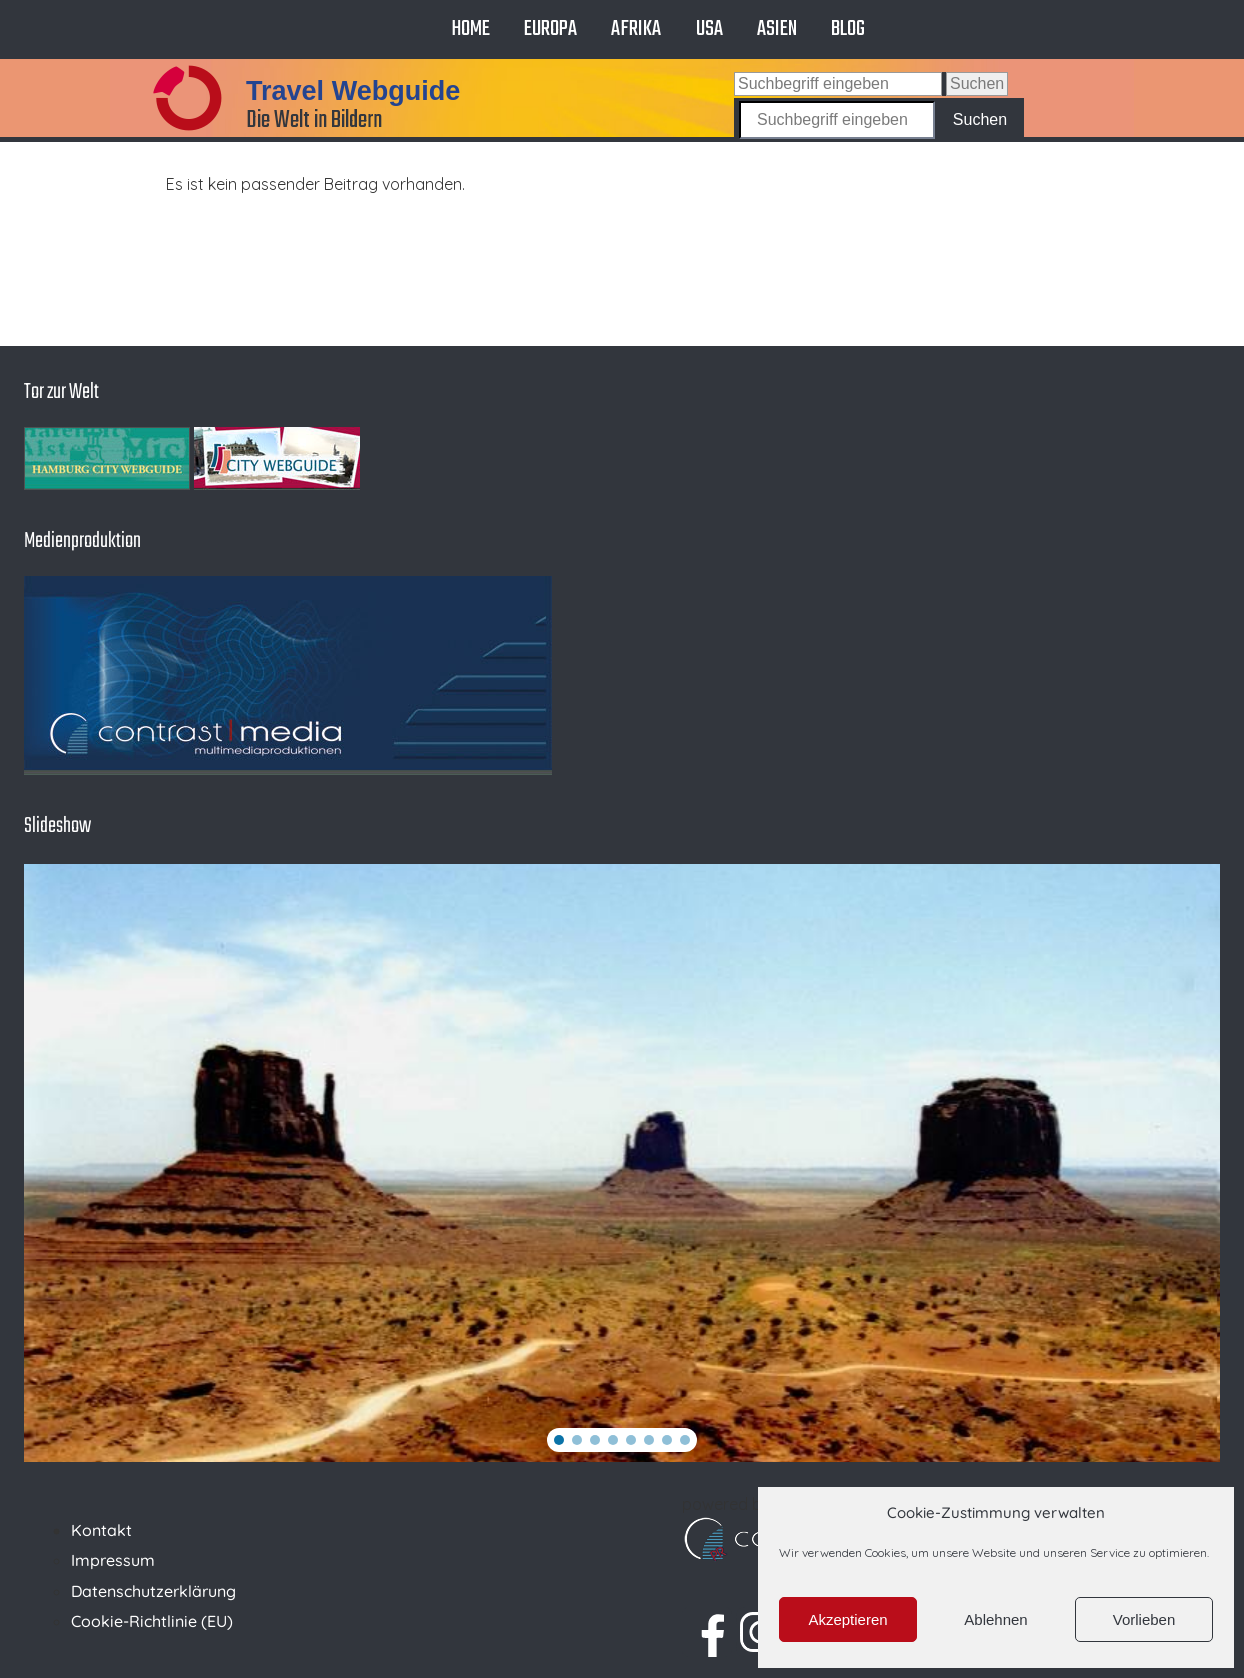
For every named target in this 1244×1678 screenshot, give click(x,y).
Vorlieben (1144, 1619)
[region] (622, 1163)
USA (709, 29)
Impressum (113, 1560)
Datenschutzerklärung (153, 1591)
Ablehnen (995, 1619)
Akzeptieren (847, 1619)
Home (470, 29)
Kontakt (101, 1530)
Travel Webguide (353, 91)
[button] (559, 1440)
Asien (777, 29)
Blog (848, 29)
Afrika (636, 29)
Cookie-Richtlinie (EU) (152, 1621)
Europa (550, 29)
